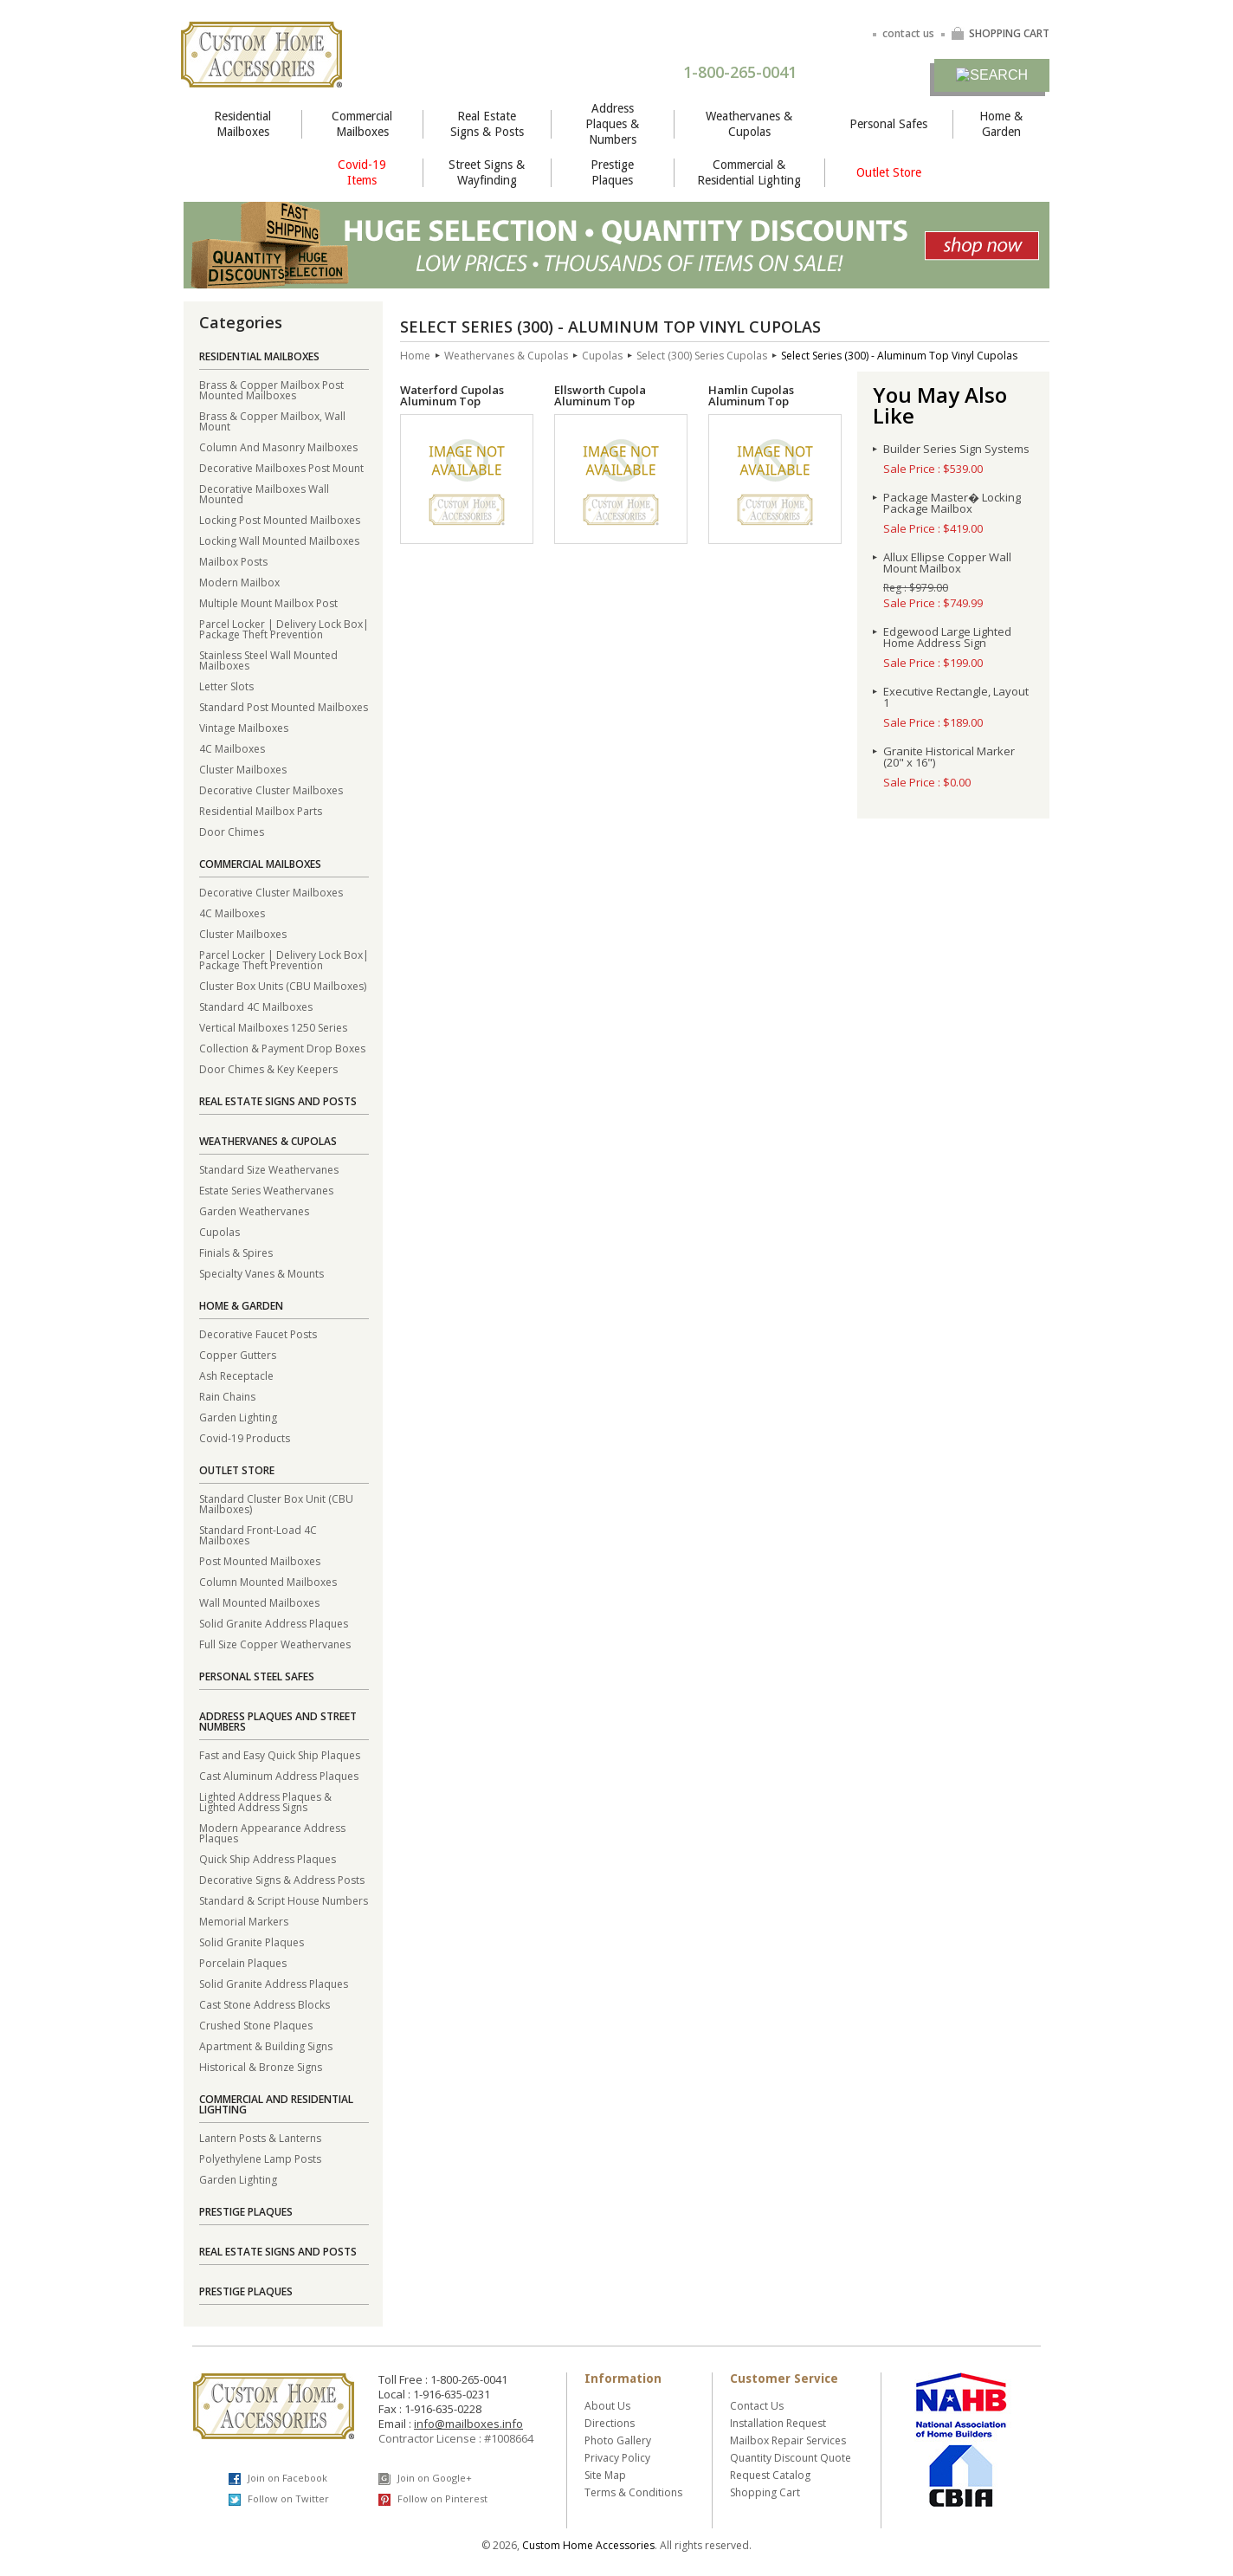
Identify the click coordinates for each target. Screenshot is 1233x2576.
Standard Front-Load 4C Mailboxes (258, 1534)
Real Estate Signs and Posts (278, 1101)
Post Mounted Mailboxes (259, 1560)
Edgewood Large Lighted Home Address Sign (947, 637)
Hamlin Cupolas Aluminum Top (751, 396)
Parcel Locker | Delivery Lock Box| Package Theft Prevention (284, 628)
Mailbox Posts (233, 560)
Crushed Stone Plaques (256, 2024)
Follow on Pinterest (432, 2499)
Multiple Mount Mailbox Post (268, 602)
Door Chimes (231, 831)
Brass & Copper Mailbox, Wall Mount (272, 420)
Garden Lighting (238, 1416)
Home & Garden (1001, 124)
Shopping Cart (765, 2492)
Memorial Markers (243, 1920)
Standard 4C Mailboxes (256, 1006)
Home (415, 355)
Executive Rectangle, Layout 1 (956, 697)
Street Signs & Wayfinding (487, 172)
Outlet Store (888, 172)
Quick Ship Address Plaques (267, 1858)
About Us (607, 2405)
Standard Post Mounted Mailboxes (283, 706)
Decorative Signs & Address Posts (282, 1879)
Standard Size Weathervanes (269, 1168)
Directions (609, 2423)
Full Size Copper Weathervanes (275, 1643)
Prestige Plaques (612, 172)
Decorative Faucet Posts (258, 1333)
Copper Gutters (237, 1354)
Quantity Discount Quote (790, 2457)
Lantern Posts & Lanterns (260, 2137)
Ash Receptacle (236, 1375)
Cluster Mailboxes (243, 768)
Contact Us (757, 2405)
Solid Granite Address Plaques (273, 1622)
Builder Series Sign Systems (956, 449)
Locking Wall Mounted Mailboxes (279, 540)
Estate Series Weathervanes (266, 1189)
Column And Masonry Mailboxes (278, 446)
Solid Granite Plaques (251, 1941)
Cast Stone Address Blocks (264, 2003)
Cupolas (219, 1231)
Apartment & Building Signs (265, 2045)
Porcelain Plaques (243, 1962)
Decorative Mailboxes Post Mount (281, 467)
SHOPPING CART (1000, 33)
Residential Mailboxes (242, 124)
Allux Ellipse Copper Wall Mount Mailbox (947, 563)
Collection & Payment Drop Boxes (282, 1047)
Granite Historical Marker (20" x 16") (949, 757)
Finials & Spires (236, 1252)
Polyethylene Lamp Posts (260, 2158)
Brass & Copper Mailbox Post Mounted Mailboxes (271, 389)
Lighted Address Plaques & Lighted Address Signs (265, 1801)
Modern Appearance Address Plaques (272, 1832)
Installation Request (778, 2423)
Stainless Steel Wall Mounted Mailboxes (268, 659)
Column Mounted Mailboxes (268, 1581)
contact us (908, 33)
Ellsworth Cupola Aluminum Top (600, 396)
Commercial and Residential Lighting (276, 2104)
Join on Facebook (278, 2478)
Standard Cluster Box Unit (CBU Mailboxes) (276, 1503)
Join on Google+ (425, 2478)
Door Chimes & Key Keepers (268, 1068)
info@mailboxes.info (468, 2423)
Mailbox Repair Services (788, 2440)
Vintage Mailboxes (243, 727)
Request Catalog (770, 2475)
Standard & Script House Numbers (283, 1899)
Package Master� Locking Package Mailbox (952, 503)
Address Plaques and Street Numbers (278, 1721)
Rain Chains (227, 1395)
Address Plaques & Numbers (612, 123)
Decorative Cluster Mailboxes (271, 789)
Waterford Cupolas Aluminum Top (452, 396)
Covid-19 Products (244, 1437)
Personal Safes (888, 124)
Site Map (605, 2475)
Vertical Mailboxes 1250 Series (273, 1026)
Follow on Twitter (279, 2499)
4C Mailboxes (232, 747)
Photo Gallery (617, 2440)
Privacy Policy (617, 2457)
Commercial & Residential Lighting (749, 172)
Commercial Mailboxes (362, 124)
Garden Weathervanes (254, 1210)
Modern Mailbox (239, 581)
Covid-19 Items (362, 172)
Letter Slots (226, 685)
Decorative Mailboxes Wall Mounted (264, 493)
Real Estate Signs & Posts (487, 124)
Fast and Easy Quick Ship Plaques (279, 1754)
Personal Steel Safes (256, 1676)
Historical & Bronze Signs (260, 2066)
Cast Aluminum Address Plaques (278, 1775)
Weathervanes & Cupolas (749, 124)
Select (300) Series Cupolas (701, 355)
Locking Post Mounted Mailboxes (279, 519)
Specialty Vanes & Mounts (261, 1272)
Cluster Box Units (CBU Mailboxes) (282, 985)
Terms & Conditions (633, 2492)
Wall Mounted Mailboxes (259, 1601)
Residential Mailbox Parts (260, 810)
